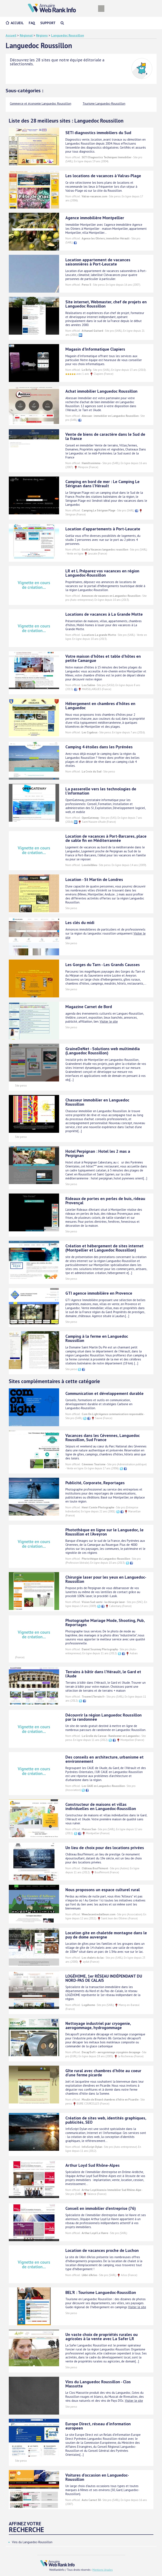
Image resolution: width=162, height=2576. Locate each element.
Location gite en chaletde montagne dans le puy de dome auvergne (106, 1935)
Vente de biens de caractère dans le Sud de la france (105, 436)
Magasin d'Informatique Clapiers (95, 349)
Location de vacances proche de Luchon (102, 2250)
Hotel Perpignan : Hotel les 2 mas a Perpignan (97, 1153)
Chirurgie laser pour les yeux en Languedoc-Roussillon (105, 1579)
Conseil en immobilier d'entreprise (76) (100, 2208)
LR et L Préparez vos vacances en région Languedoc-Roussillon (102, 573)
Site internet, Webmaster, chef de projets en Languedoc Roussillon (106, 304)
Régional (26, 35)
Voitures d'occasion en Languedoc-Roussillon (97, 2477)
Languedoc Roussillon (67, 35)
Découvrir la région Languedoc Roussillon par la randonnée (103, 1717)
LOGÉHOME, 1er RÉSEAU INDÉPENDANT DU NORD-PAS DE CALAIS (103, 1978)
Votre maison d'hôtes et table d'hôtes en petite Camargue (103, 658)
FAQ (32, 23)
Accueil (17, 23)
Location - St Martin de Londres (94, 879)
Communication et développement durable (104, 1393)
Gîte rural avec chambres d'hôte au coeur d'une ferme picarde (103, 2073)
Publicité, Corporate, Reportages (95, 1482)
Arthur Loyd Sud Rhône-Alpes (92, 2165)
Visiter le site (109, 1021)
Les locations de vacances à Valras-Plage (103, 175)
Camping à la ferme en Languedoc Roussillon (96, 1338)
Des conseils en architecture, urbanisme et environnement (104, 1759)
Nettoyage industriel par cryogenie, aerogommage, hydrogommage (98, 2025)
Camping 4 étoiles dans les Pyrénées (99, 747)
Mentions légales (102, 2570)
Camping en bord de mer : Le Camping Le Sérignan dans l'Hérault (102, 484)
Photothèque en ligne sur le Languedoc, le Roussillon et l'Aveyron (104, 1532)
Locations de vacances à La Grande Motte (104, 614)
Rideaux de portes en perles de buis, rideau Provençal (105, 1200)
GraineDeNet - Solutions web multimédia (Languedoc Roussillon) (102, 1051)
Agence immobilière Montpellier (94, 217)
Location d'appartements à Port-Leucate (102, 529)
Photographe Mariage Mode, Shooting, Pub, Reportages (105, 1622)
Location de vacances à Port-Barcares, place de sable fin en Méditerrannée (105, 838)
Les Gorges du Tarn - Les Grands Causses (102, 964)
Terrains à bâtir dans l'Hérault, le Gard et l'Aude (103, 1674)
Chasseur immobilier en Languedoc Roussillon (97, 1102)
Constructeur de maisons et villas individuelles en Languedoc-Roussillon (100, 1806)
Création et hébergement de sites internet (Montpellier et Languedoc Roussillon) (104, 1248)
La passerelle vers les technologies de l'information (100, 791)
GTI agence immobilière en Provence (98, 1293)
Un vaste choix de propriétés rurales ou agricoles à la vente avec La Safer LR (101, 2336)
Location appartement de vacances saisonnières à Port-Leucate (97, 262)
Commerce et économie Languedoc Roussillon (40, 104)
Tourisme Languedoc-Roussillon (104, 104)
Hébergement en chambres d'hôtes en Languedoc (100, 705)
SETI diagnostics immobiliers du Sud (98, 132)
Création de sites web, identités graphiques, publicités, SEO (105, 2120)
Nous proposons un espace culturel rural (102, 1889)
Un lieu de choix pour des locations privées (104, 1847)
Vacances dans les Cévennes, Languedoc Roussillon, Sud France (102, 1437)
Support (48, 23)
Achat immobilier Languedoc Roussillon (101, 391)
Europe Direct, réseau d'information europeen (98, 2426)
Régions (42, 35)
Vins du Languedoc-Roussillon (32, 2542)
